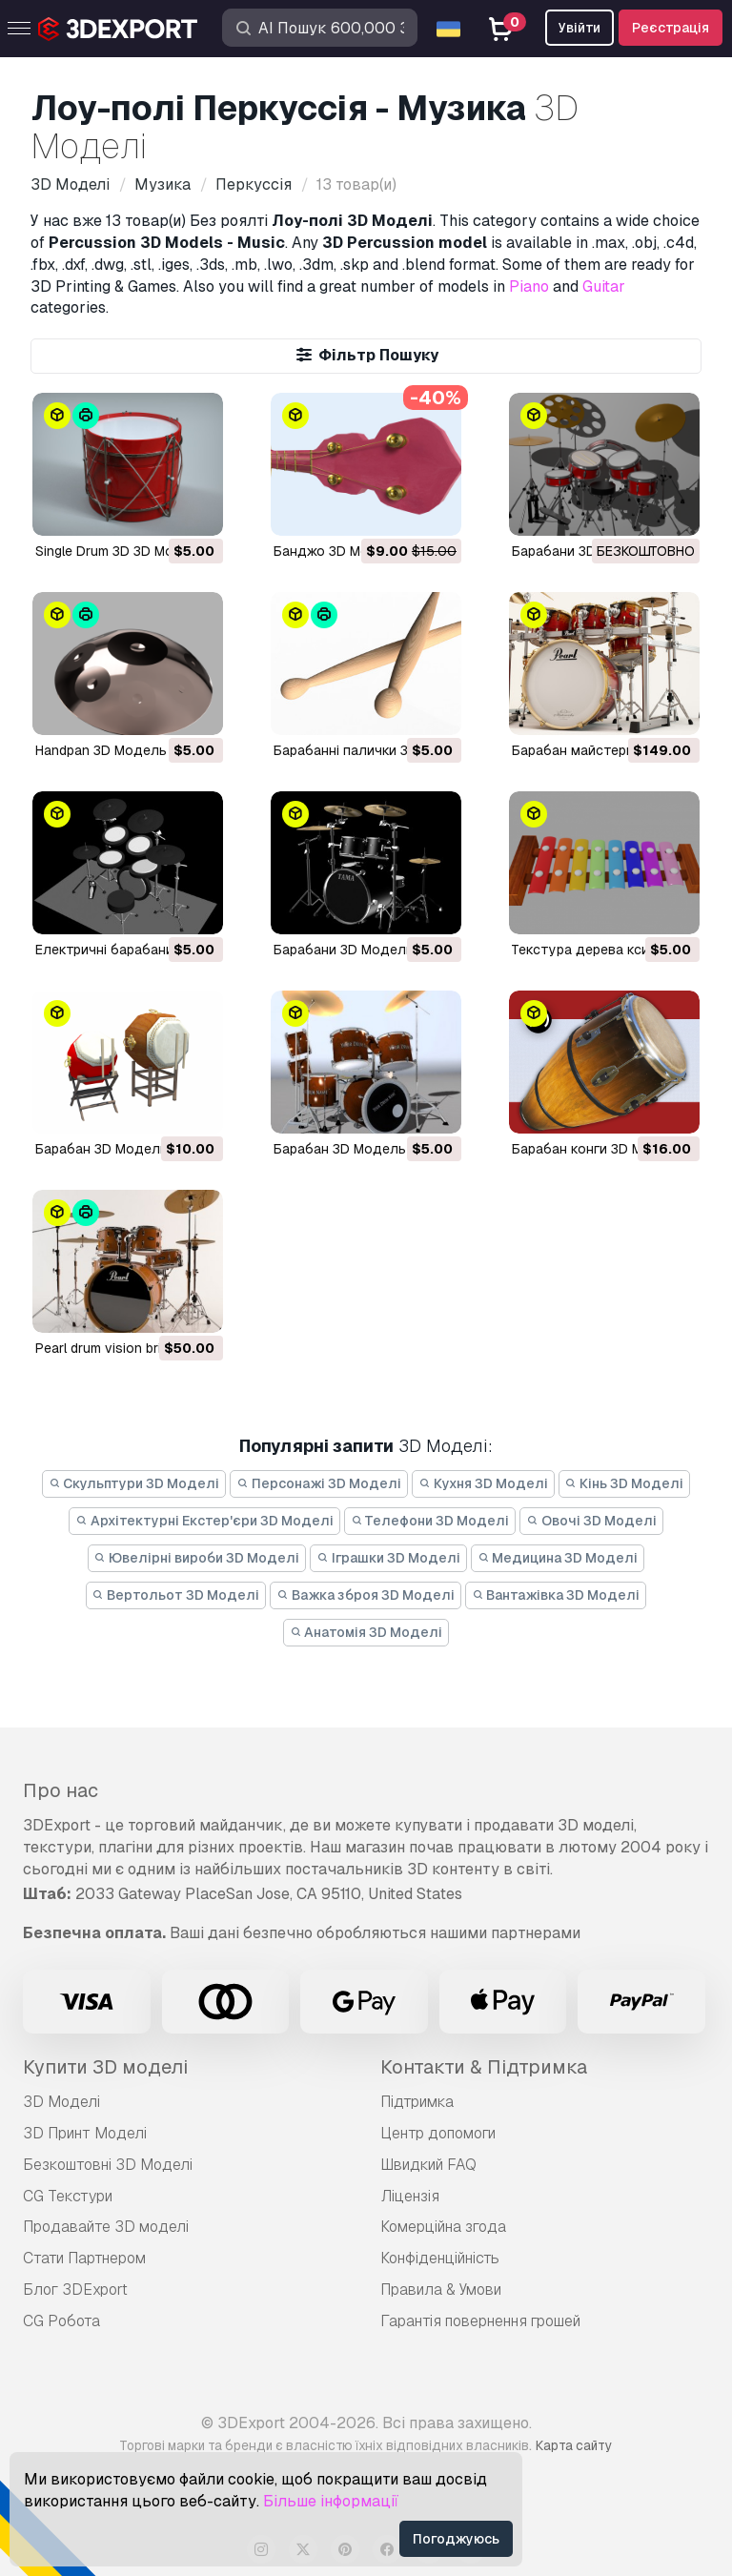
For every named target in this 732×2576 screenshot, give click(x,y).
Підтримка (417, 2102)
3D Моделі (61, 2102)
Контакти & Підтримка (483, 2067)
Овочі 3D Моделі (591, 1520)
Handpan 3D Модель (101, 750)
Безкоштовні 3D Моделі (108, 2165)
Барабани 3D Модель (582, 551)
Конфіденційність (439, 2258)
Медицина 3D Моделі (558, 1557)
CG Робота (61, 2321)
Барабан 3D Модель (340, 1148)
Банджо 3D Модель (338, 551)
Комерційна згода (443, 2227)
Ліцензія (409, 2196)
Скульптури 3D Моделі (134, 1483)
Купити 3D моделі (105, 2067)
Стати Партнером (84, 2258)
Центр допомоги (438, 2133)
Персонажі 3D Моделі (318, 1483)
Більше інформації (330, 2501)
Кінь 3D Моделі (624, 1483)
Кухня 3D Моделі (483, 1483)
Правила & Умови (440, 2290)
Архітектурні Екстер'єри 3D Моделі (204, 1520)
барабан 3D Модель (101, 1148)
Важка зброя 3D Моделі (365, 1595)
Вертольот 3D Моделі (176, 1595)
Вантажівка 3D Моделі (556, 1595)
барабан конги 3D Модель (598, 1148)
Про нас (60, 1790)
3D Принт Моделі (85, 2133)
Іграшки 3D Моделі (388, 1557)
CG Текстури (67, 2196)
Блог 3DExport (75, 2290)
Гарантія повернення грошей (480, 2321)
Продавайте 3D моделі (106, 2227)
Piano (529, 286)
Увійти (579, 27)
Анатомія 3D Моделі (366, 1632)
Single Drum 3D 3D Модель (121, 551)
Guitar (603, 286)
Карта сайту (574, 2445)
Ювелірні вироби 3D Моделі (197, 1557)
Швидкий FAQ (428, 2165)
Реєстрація (670, 27)
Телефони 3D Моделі (430, 1520)
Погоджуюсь (456, 2538)
